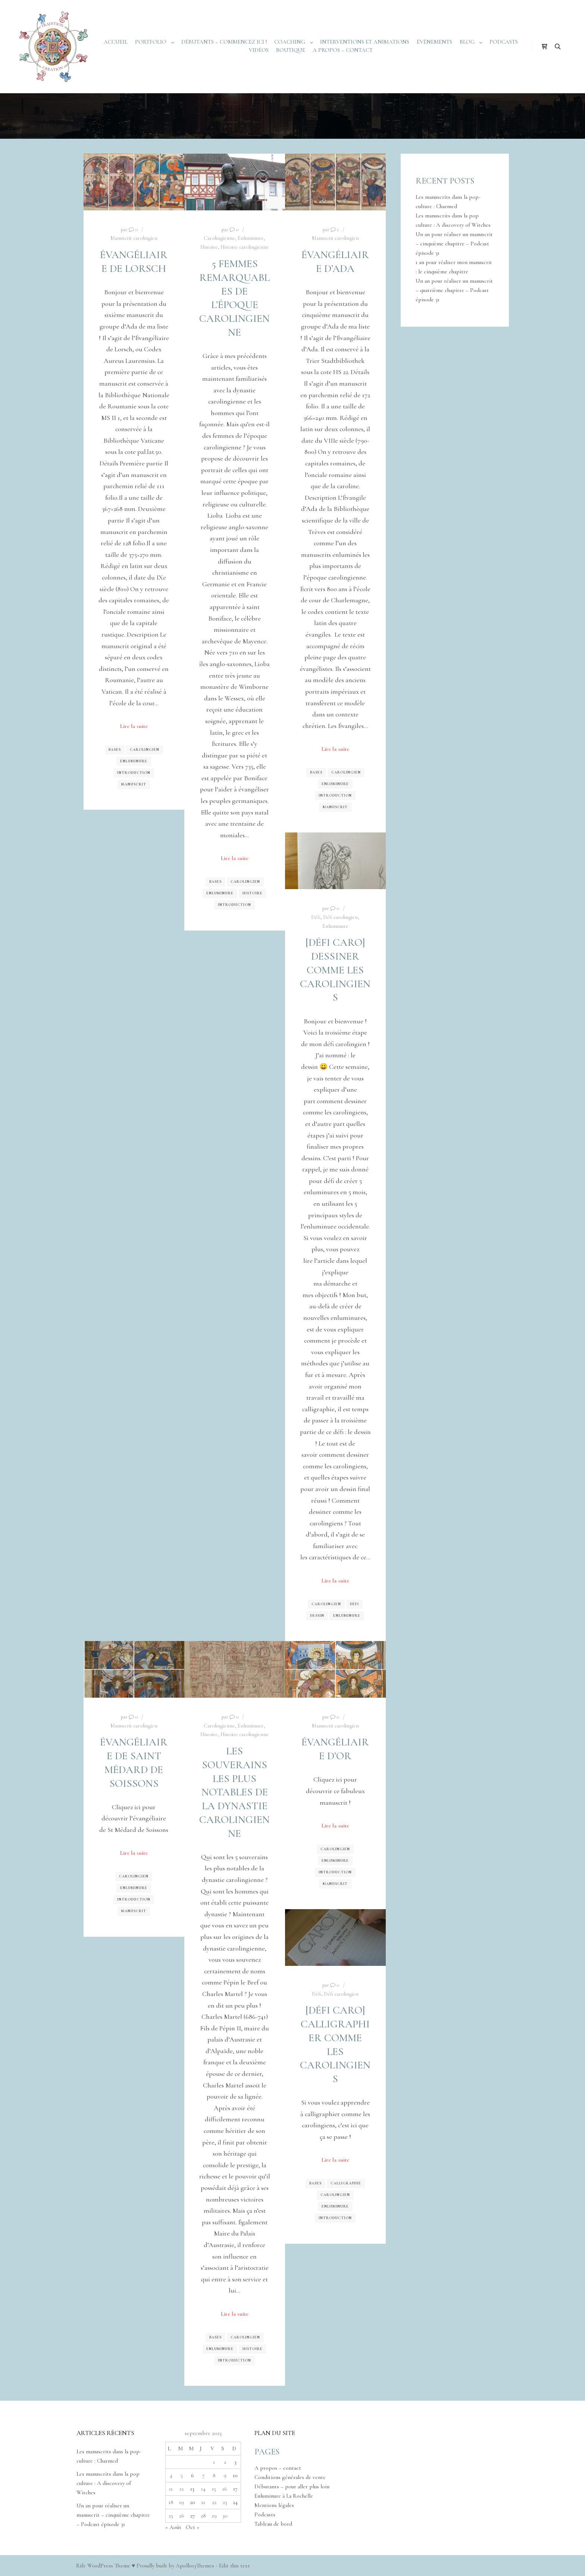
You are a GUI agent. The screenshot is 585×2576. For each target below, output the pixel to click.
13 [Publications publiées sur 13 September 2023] (192, 2488)
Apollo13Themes (195, 2565)
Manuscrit (133, 784)
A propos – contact (277, 2467)
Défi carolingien (340, 917)
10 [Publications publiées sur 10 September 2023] (235, 2475)
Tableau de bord (273, 2523)
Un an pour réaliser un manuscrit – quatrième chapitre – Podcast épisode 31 (454, 290)
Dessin (317, 1615)
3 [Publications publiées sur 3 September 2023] (235, 2462)
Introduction (133, 773)
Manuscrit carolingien (133, 238)
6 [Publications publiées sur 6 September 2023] (192, 2475)
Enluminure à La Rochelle (283, 2495)
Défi (315, 917)
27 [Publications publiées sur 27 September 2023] (192, 2515)
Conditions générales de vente (290, 2477)
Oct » (192, 2527)
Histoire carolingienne (244, 247)
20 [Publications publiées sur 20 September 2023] (192, 2502)
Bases (115, 749)
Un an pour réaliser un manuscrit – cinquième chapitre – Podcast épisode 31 (454, 243)
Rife (81, 2565)
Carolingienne (219, 238)
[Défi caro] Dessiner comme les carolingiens (335, 970)
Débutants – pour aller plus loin (291, 2486)
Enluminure (133, 761)
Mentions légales (274, 2505)
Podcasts (264, 2514)
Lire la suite (134, 726)
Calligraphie (346, 2183)
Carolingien (144, 749)
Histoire (209, 247)
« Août (173, 2527)
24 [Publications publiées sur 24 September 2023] (235, 2502)
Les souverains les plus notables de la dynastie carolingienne (234, 1792)
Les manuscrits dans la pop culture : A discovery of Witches (108, 2483)
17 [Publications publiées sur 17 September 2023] (235, 2488)
